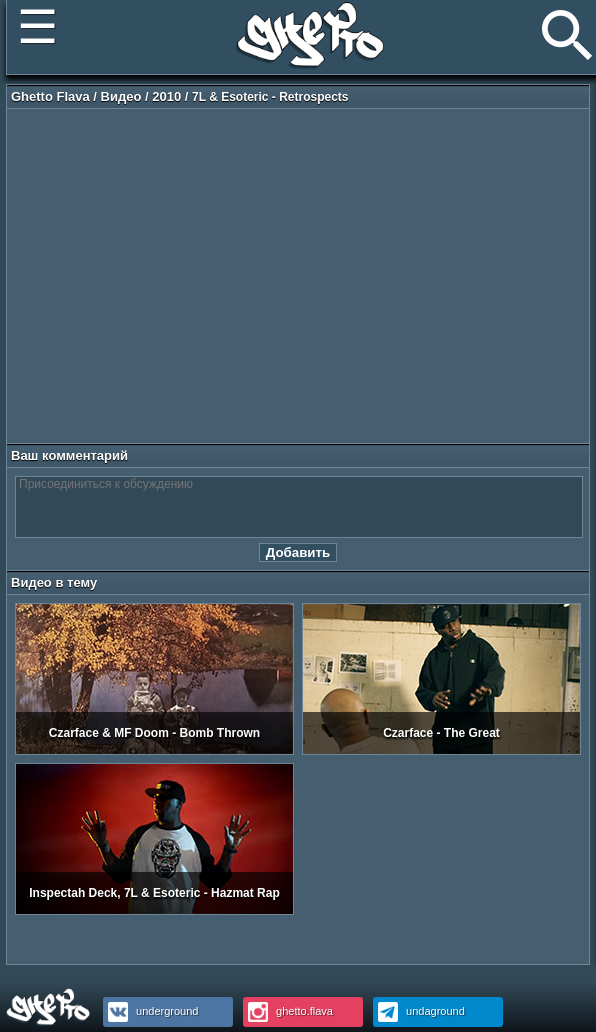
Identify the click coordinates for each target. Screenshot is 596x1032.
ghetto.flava (288, 1011)
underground (150, 1011)
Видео (121, 96)
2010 (166, 96)
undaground (419, 1011)
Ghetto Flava (50, 96)
